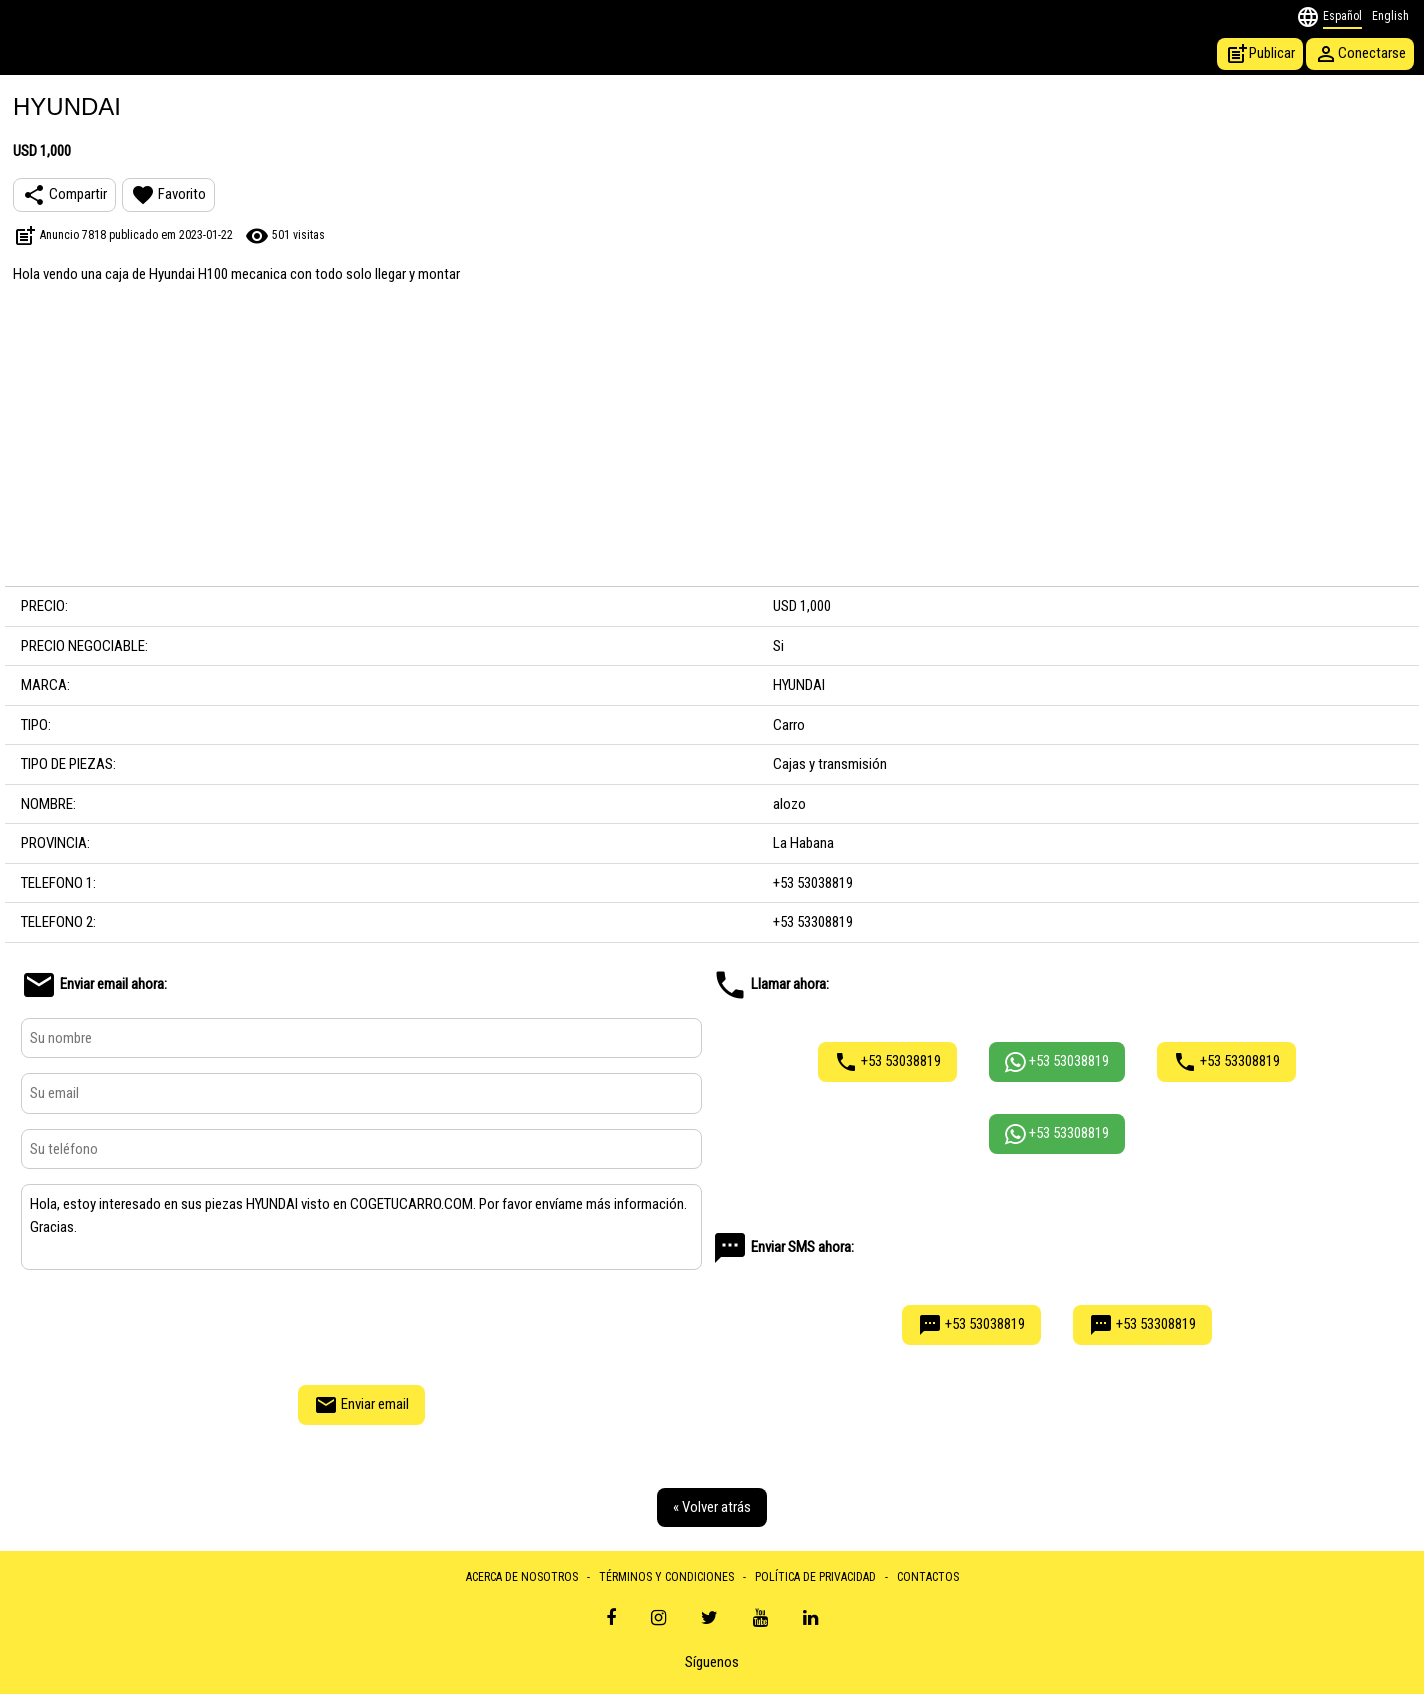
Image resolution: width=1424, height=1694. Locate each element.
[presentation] (361, 1325)
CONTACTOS (928, 1577)
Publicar (1260, 54)
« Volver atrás (712, 1507)
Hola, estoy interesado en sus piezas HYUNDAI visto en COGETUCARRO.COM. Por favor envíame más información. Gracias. (361, 1227)
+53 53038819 (887, 1062)
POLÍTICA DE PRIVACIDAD (815, 1577)
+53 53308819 (1226, 1062)
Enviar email (361, 1405)
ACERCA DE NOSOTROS (522, 1577)
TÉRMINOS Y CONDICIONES (666, 1577)
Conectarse (1360, 54)
